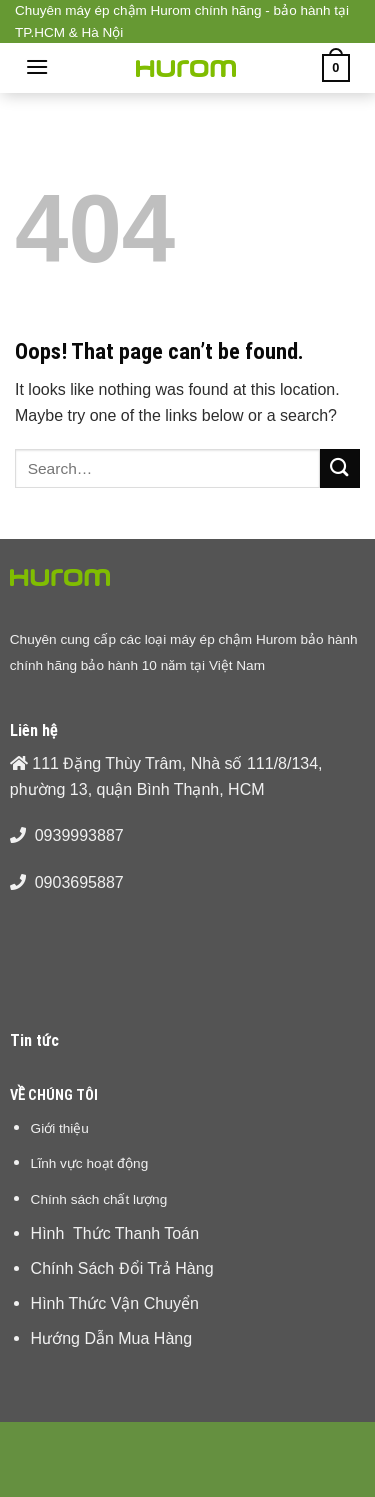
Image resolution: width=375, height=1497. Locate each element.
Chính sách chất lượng (99, 1199)
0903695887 (79, 882)
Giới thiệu (60, 1128)
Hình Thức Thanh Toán (115, 1233)
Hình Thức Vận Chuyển (115, 1303)
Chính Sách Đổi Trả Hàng (122, 1268)
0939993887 (79, 835)
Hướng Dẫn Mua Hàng (112, 1338)
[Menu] (37, 66)
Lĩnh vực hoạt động (90, 1163)
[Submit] (340, 468)
